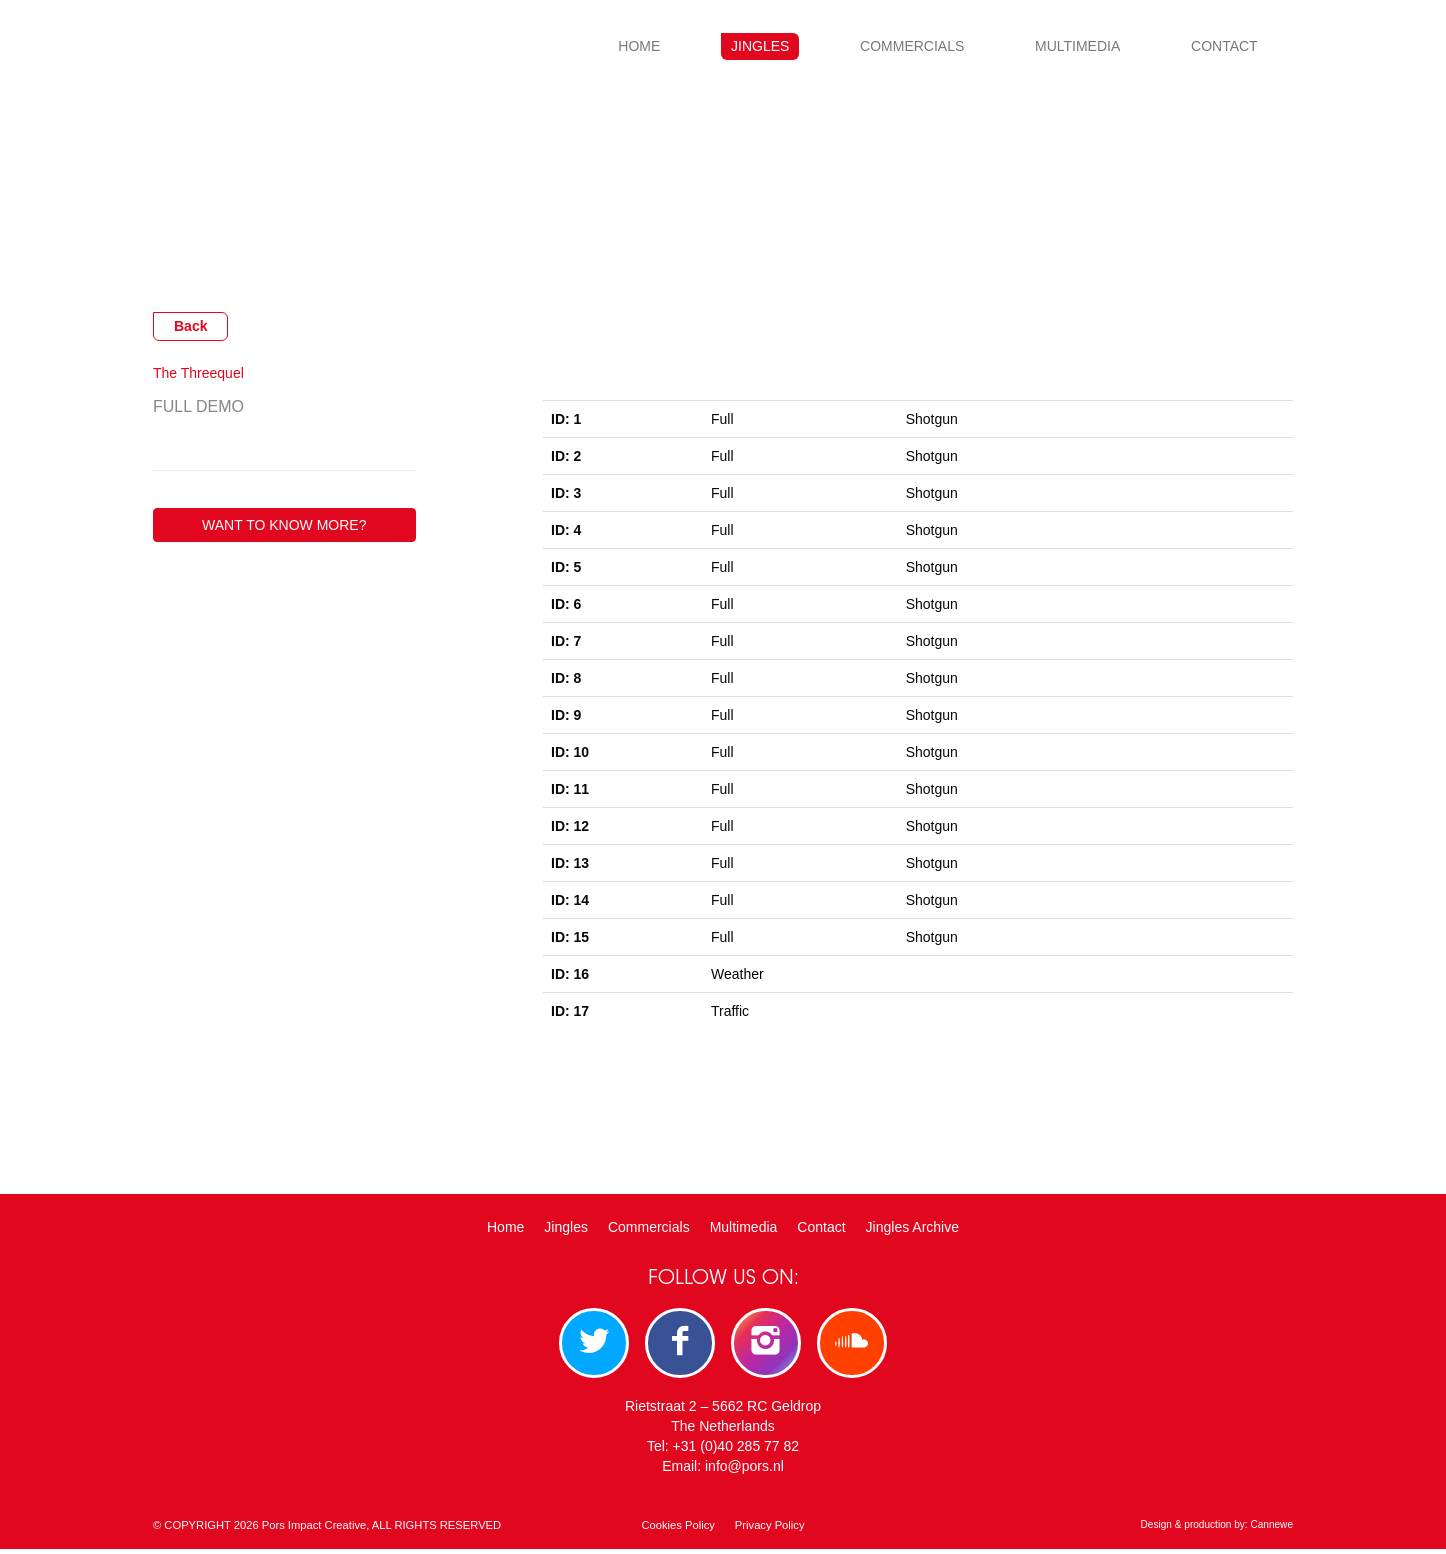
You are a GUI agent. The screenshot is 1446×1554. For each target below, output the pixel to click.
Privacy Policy (770, 1530)
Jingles (760, 46)
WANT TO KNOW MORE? (284, 525)
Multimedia (1077, 46)
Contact (1224, 46)
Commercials (912, 46)
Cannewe (1271, 1529)
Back (190, 326)
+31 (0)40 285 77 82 (736, 1451)
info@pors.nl (744, 1471)
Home (639, 46)
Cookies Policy (677, 1530)
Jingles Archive (912, 1227)
